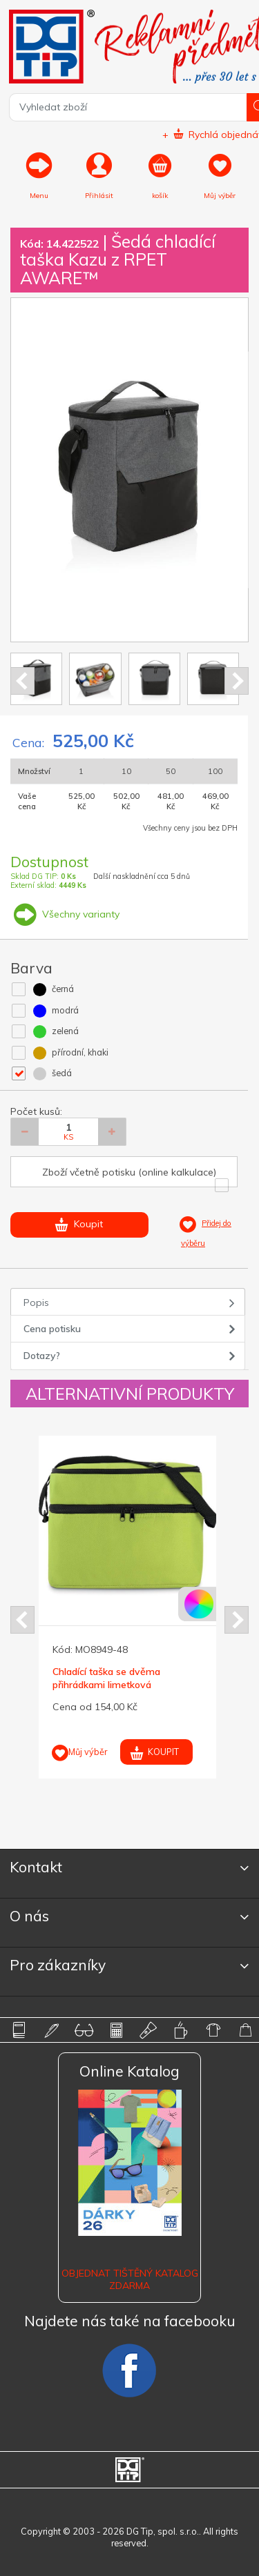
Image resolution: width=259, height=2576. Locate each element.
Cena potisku (52, 1328)
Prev (22, 681)
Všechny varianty (64, 914)
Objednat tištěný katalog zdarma (129, 2279)
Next (236, 681)
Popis (36, 1302)
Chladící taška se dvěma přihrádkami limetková (106, 1677)
